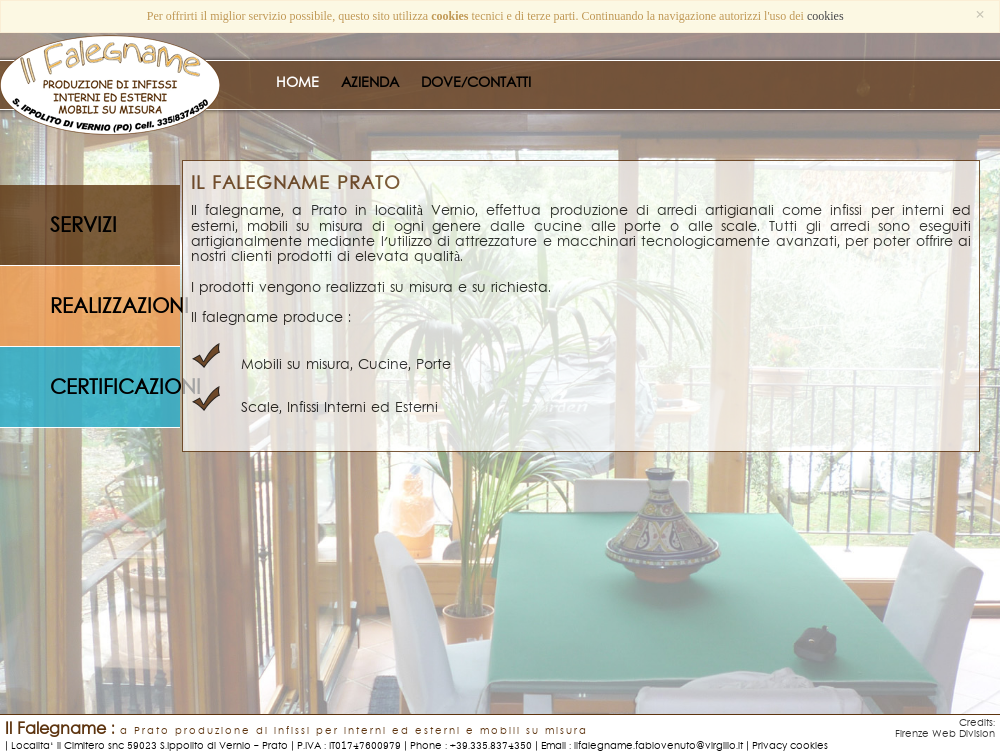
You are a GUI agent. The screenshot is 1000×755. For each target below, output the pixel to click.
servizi (83, 226)
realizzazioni (115, 307)
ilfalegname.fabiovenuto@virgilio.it (658, 745)
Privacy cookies (790, 745)
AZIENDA (370, 82)
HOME (297, 82)
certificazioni (115, 388)
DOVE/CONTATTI (476, 82)
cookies (825, 16)
